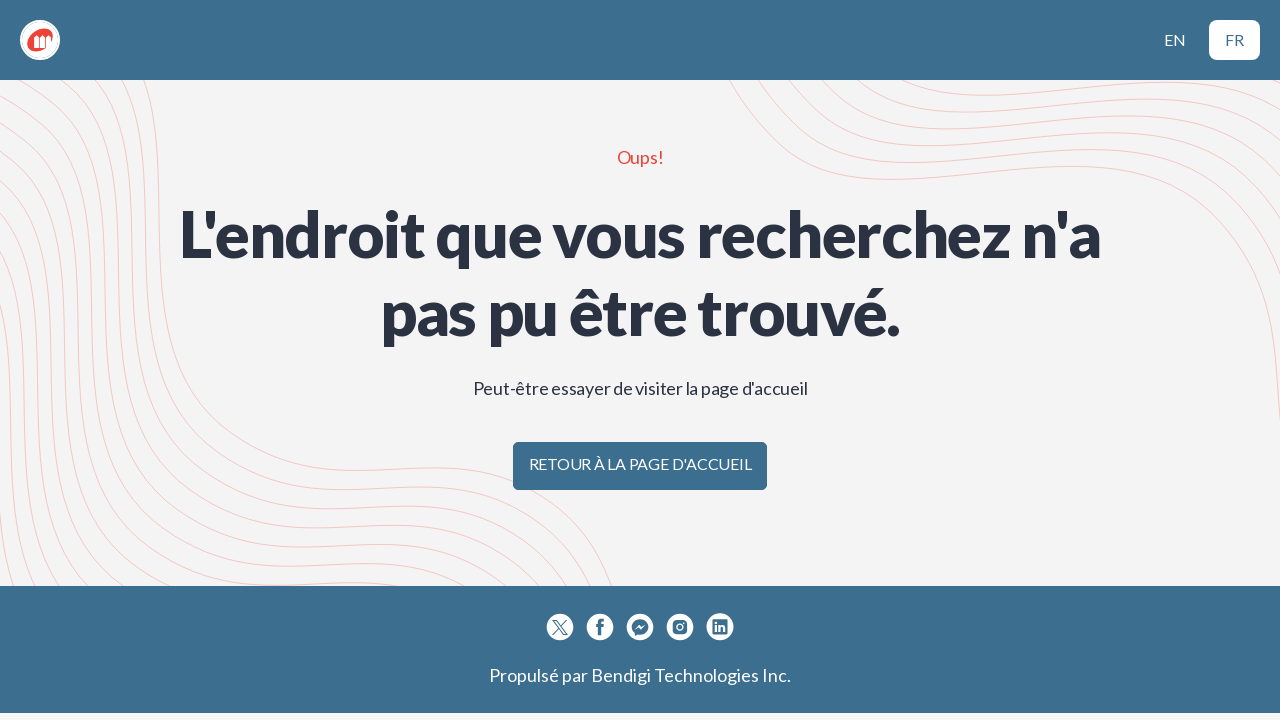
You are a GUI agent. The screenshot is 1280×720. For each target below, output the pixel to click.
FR (1234, 39)
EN (1175, 39)
